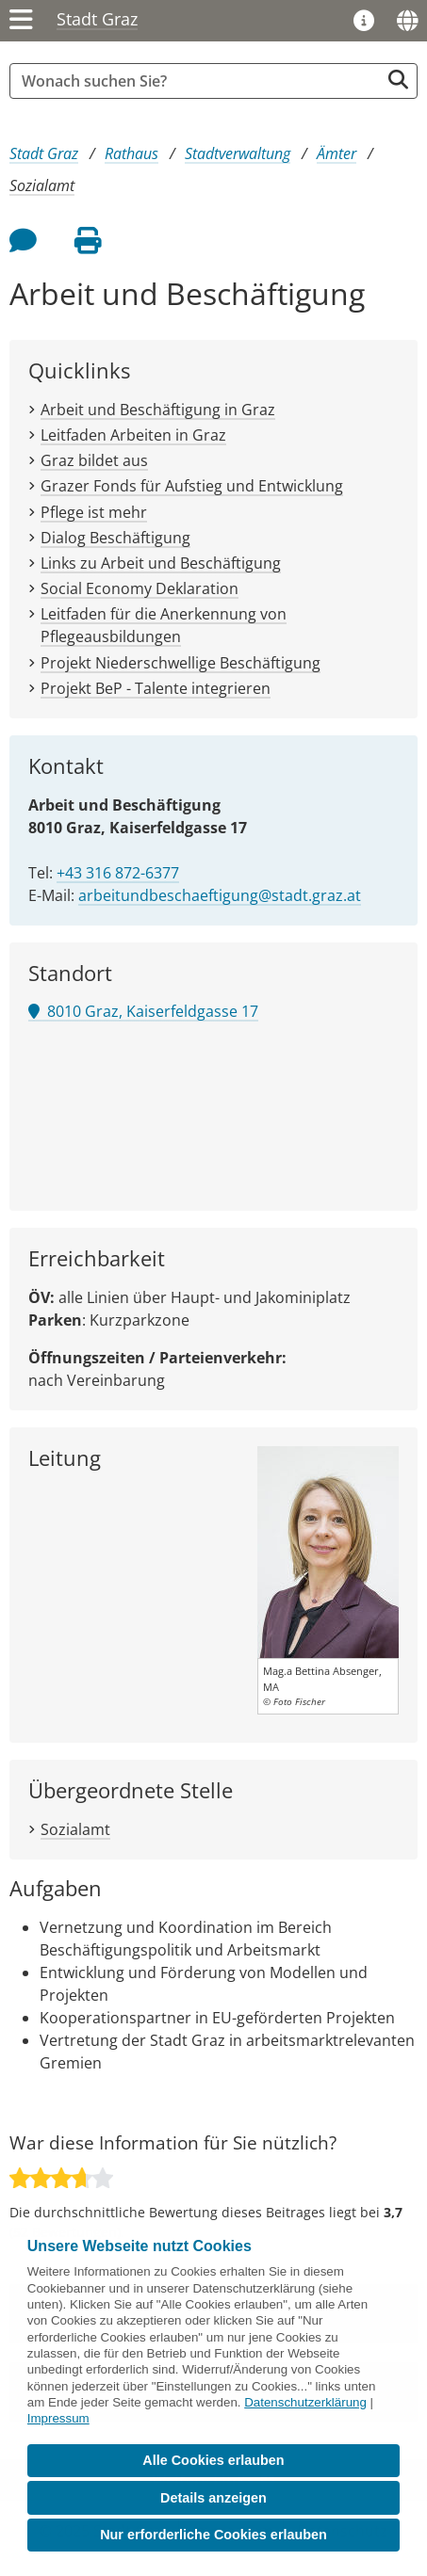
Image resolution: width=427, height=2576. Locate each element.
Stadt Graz (97, 19)
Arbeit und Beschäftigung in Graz (158, 409)
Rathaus (131, 153)
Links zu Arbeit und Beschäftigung (161, 563)
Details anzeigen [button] (213, 2497)
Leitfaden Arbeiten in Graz (133, 435)
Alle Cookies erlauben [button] (213, 2460)
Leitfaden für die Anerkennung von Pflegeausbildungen (164, 625)
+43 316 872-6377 (118, 872)
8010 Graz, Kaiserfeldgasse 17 (143, 1011)
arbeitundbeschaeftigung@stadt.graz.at (219, 895)
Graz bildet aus (94, 460)
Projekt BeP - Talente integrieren (156, 688)
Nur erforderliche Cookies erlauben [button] (213, 2534)
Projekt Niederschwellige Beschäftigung (180, 662)
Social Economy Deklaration (139, 588)
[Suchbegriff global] (199, 81)
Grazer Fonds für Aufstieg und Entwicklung (192, 485)
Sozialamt (41, 185)
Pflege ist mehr (94, 512)
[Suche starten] (398, 79)
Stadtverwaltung (237, 153)
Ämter (336, 153)
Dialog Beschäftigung (115, 537)
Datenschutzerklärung (305, 2402)
